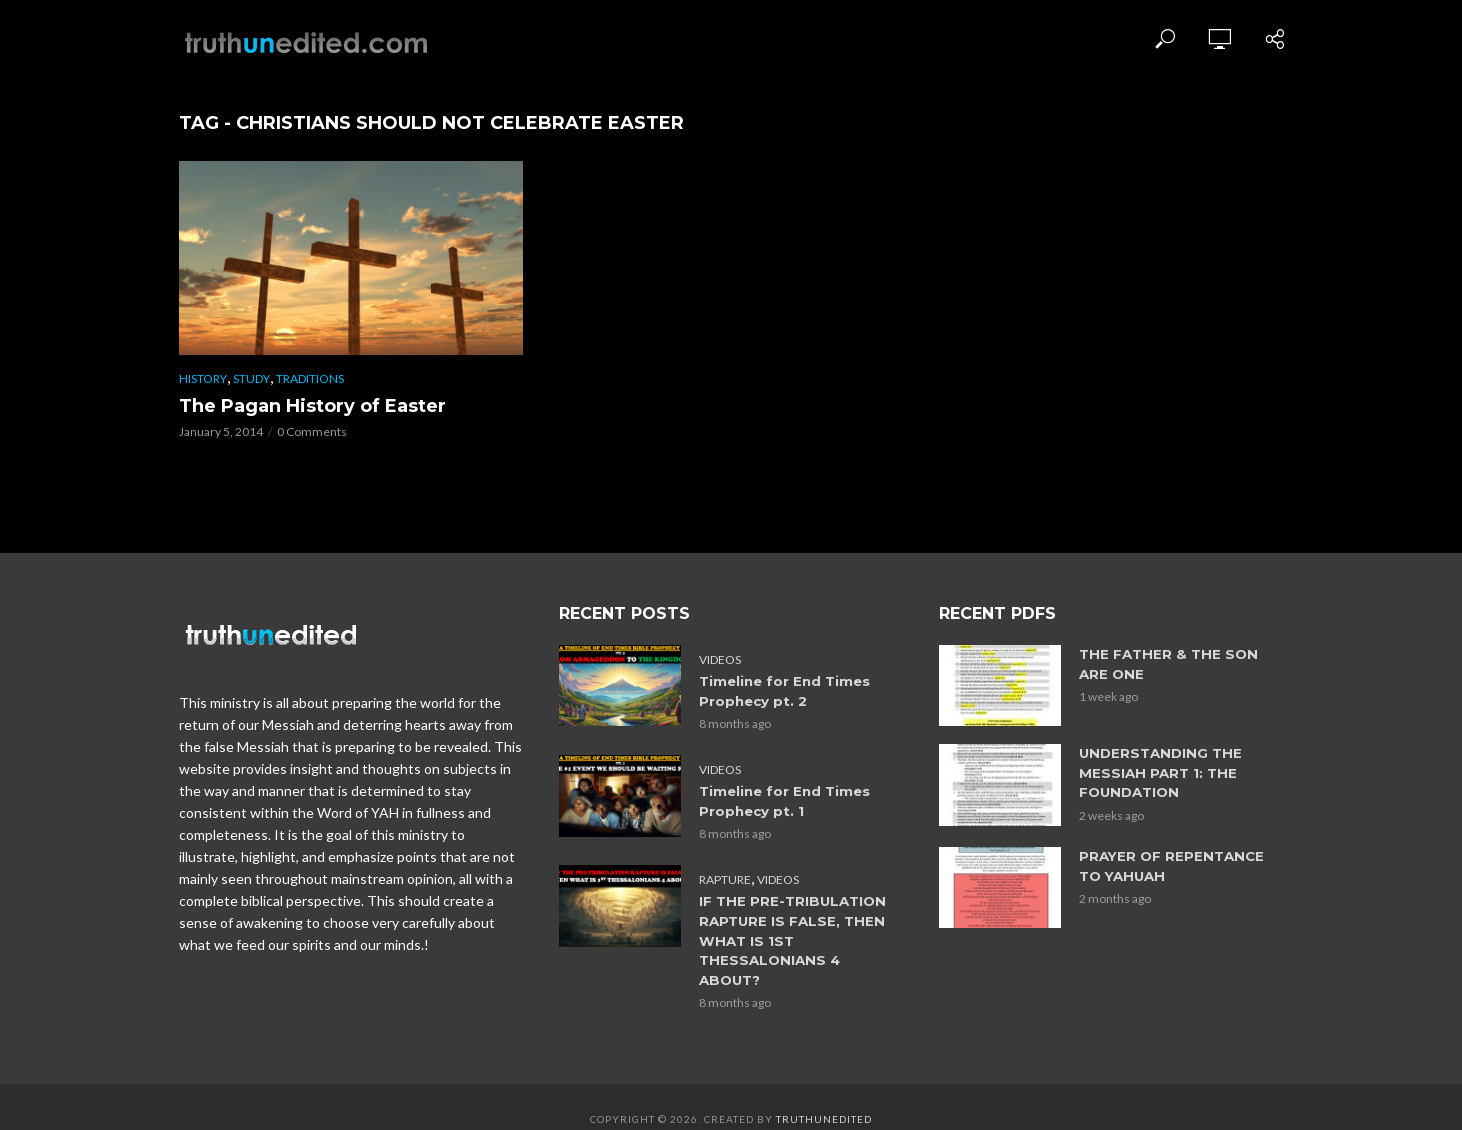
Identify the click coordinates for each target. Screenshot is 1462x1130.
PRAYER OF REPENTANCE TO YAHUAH (1170, 863)
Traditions (310, 378)
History (203, 378)
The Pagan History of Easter (312, 406)
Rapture (725, 877)
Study (251, 378)
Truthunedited (824, 1095)
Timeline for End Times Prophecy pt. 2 (784, 690)
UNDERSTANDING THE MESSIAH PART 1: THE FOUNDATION (1158, 772)
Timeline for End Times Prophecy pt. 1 (784, 799)
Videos (720, 659)
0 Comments (312, 431)
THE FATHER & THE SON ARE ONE (1165, 663)
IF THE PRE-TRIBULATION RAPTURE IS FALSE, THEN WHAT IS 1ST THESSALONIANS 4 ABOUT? (798, 927)
